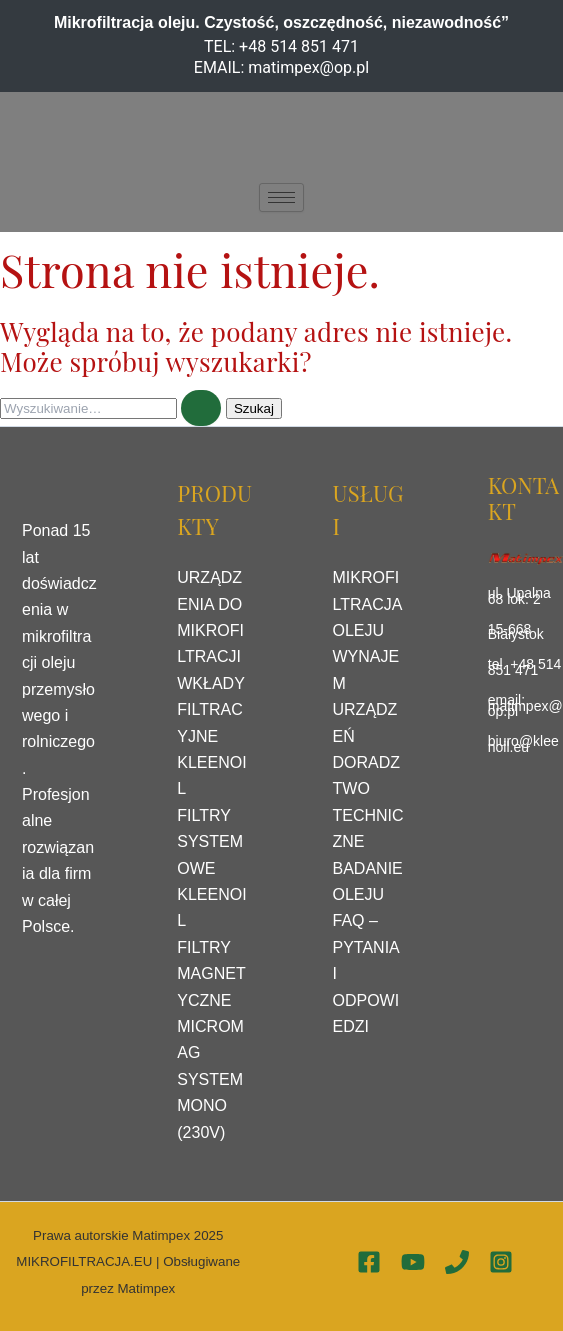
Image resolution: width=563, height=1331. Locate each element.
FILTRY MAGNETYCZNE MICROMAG (211, 1000)
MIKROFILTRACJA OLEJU (367, 604)
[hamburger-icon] (281, 197)
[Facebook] (369, 1262)
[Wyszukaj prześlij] (201, 408)
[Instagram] (501, 1262)
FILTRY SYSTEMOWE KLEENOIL (211, 868)
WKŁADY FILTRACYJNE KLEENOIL (211, 736)
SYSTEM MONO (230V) (210, 1106)
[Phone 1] (457, 1262)
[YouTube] (413, 1262)
